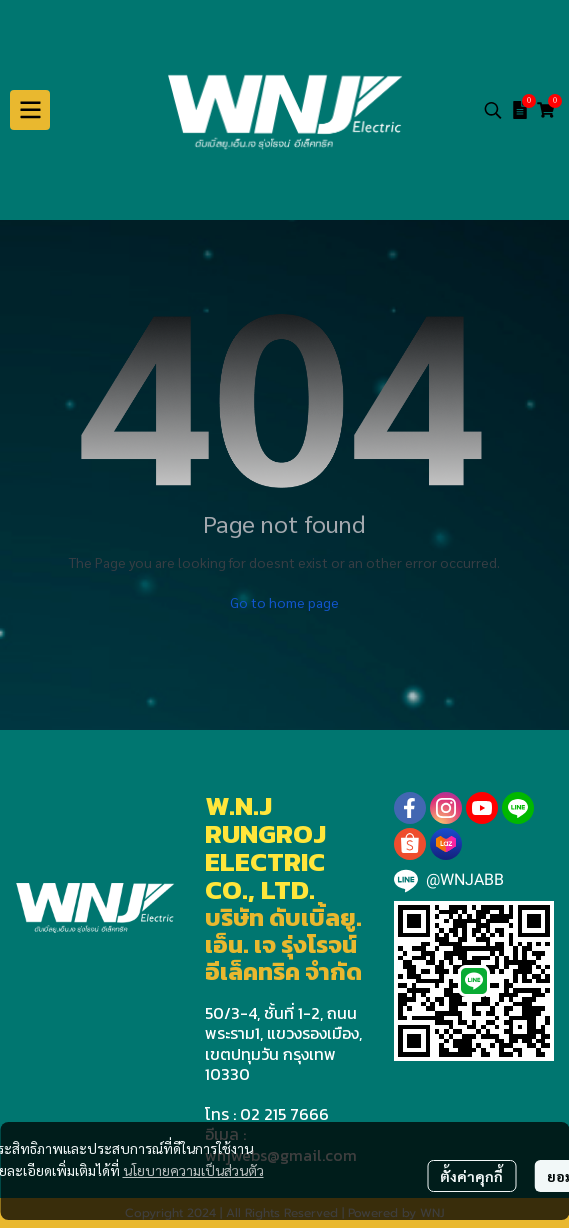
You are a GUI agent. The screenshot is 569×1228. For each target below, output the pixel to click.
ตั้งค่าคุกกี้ (471, 1176)
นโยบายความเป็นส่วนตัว (193, 1170)
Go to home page (284, 602)
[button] (493, 110)
